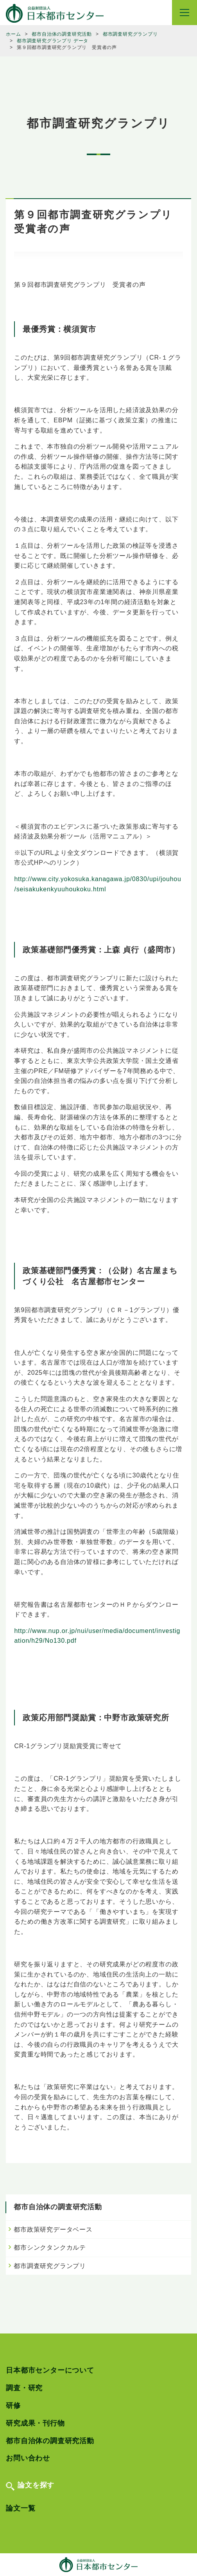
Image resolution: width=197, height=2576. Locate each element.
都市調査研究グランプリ (50, 2266)
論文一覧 (20, 2508)
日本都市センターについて (50, 2370)
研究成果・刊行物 (35, 2423)
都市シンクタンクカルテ (50, 2247)
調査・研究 (24, 2388)
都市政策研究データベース (53, 2229)
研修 (13, 2405)
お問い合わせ (28, 2458)
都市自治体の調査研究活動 (50, 2441)
